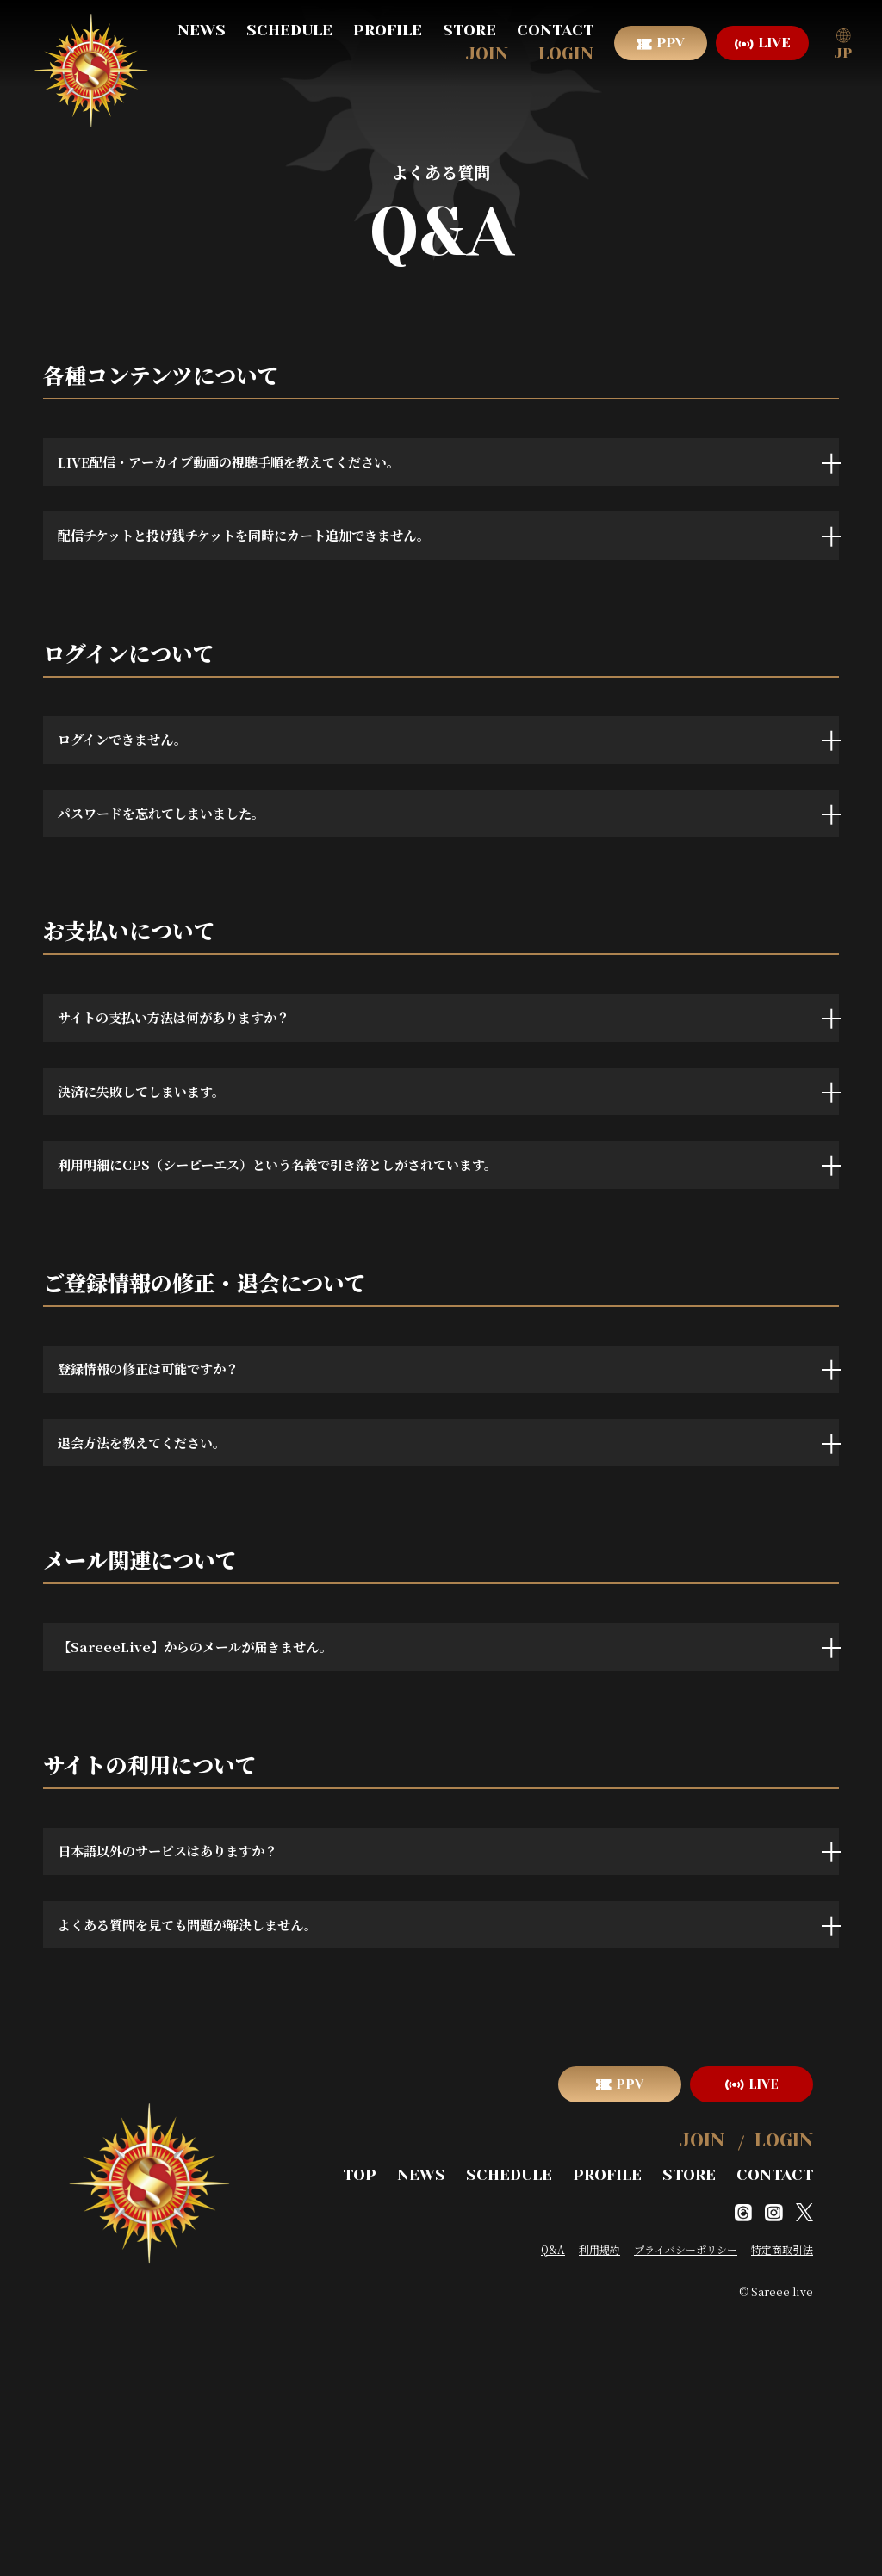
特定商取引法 (782, 2513)
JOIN (487, 54)
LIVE (774, 42)
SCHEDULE (289, 30)
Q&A (553, 2513)
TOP (397, 2442)
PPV (670, 42)
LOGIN (565, 54)
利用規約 (599, 2513)
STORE (469, 30)
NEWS (201, 30)
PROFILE (387, 30)
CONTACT (555, 30)
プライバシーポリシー (685, 2513)
